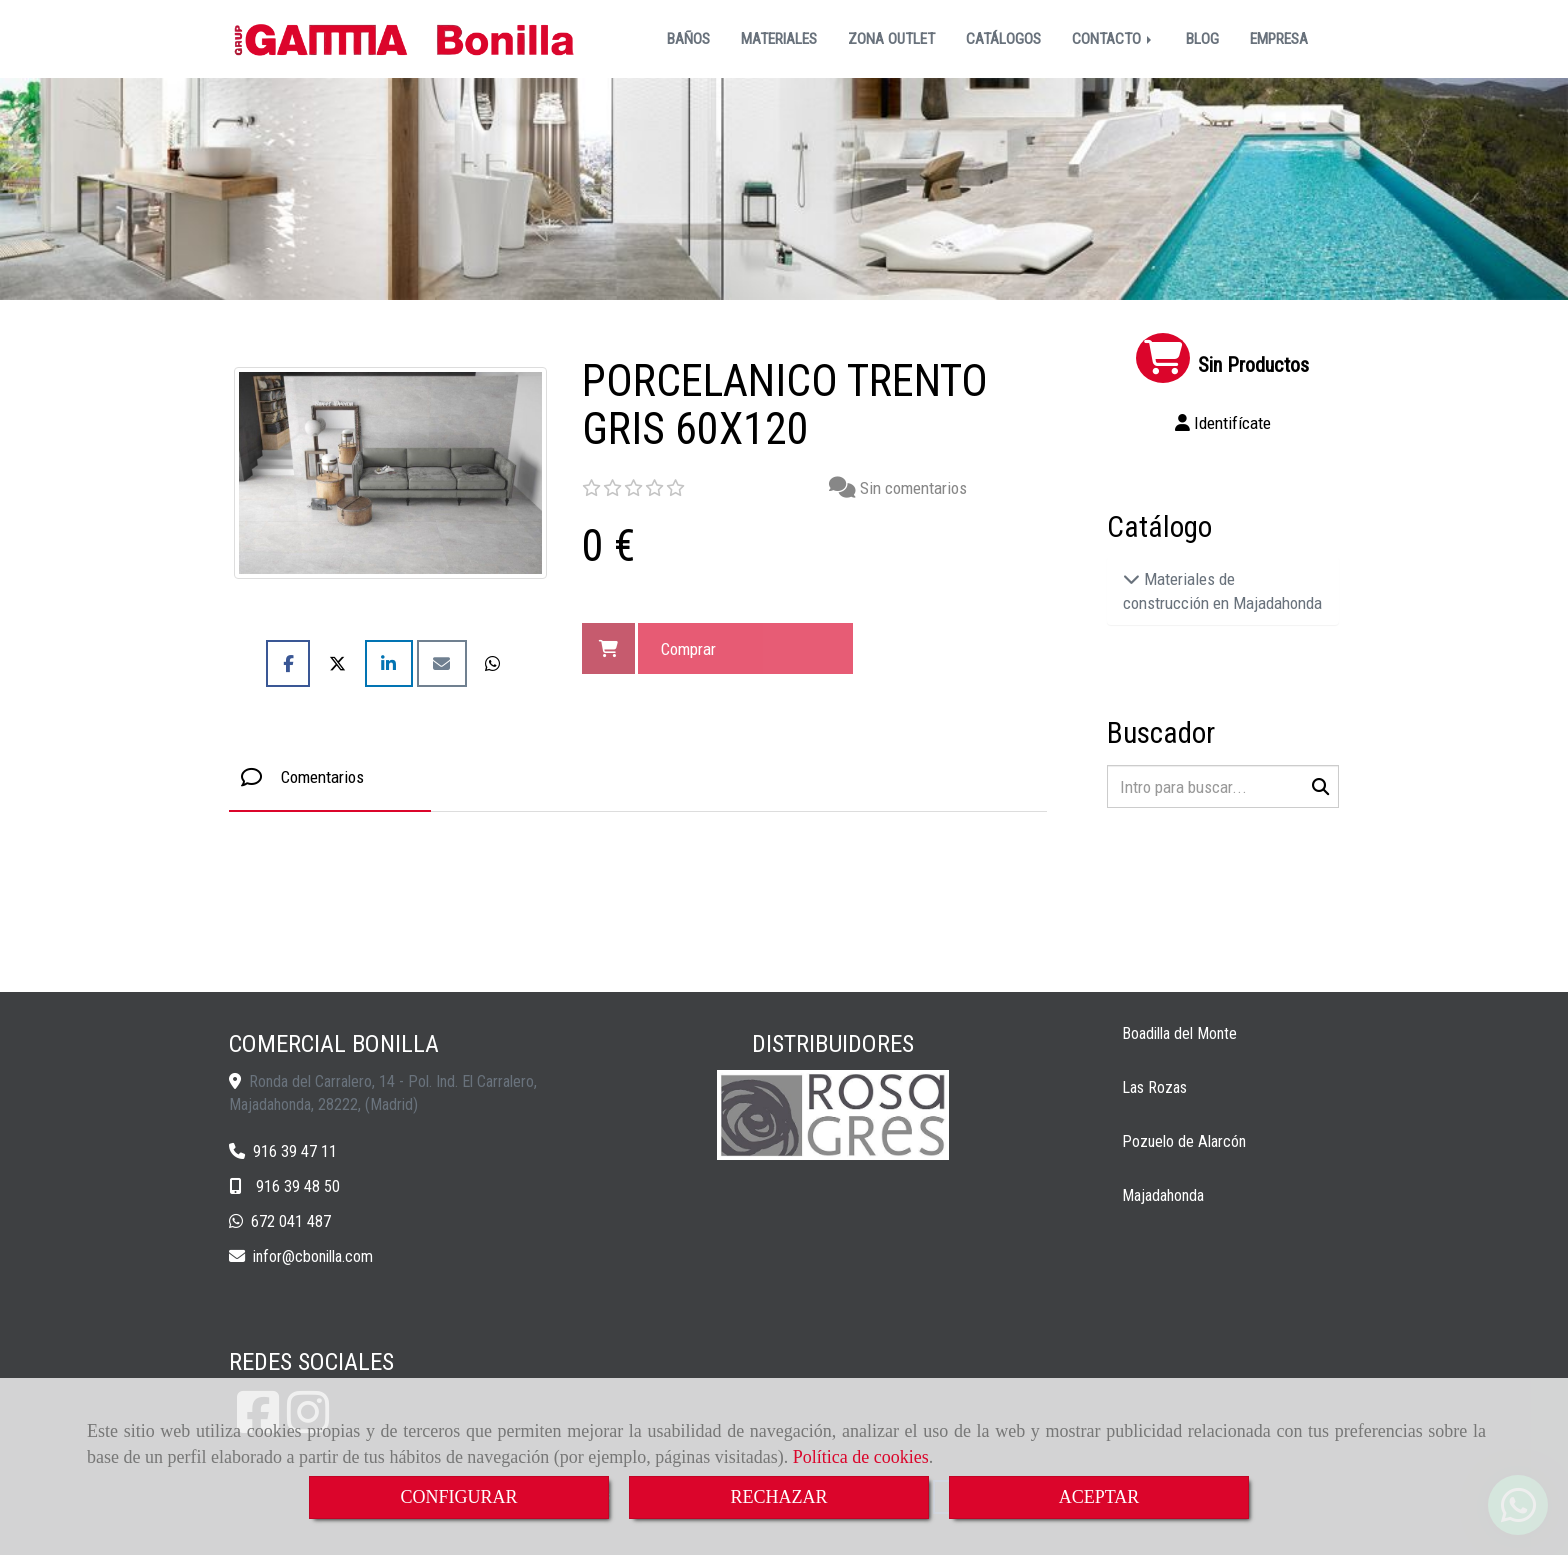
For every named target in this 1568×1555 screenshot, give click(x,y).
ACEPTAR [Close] (1099, 1497)
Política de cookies (861, 1457)
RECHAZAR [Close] (778, 1497)
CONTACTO (1113, 39)
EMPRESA (1279, 39)
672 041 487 (291, 1221)
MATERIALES (779, 39)
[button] (1223, 423)
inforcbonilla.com (313, 1256)
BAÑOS (688, 39)
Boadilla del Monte (1179, 1033)
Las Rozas (1154, 1087)
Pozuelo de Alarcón (1184, 1141)
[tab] (330, 777)
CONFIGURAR (458, 1497)
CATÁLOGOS (1003, 39)
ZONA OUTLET (891, 39)
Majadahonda (1163, 1195)
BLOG (1202, 39)
